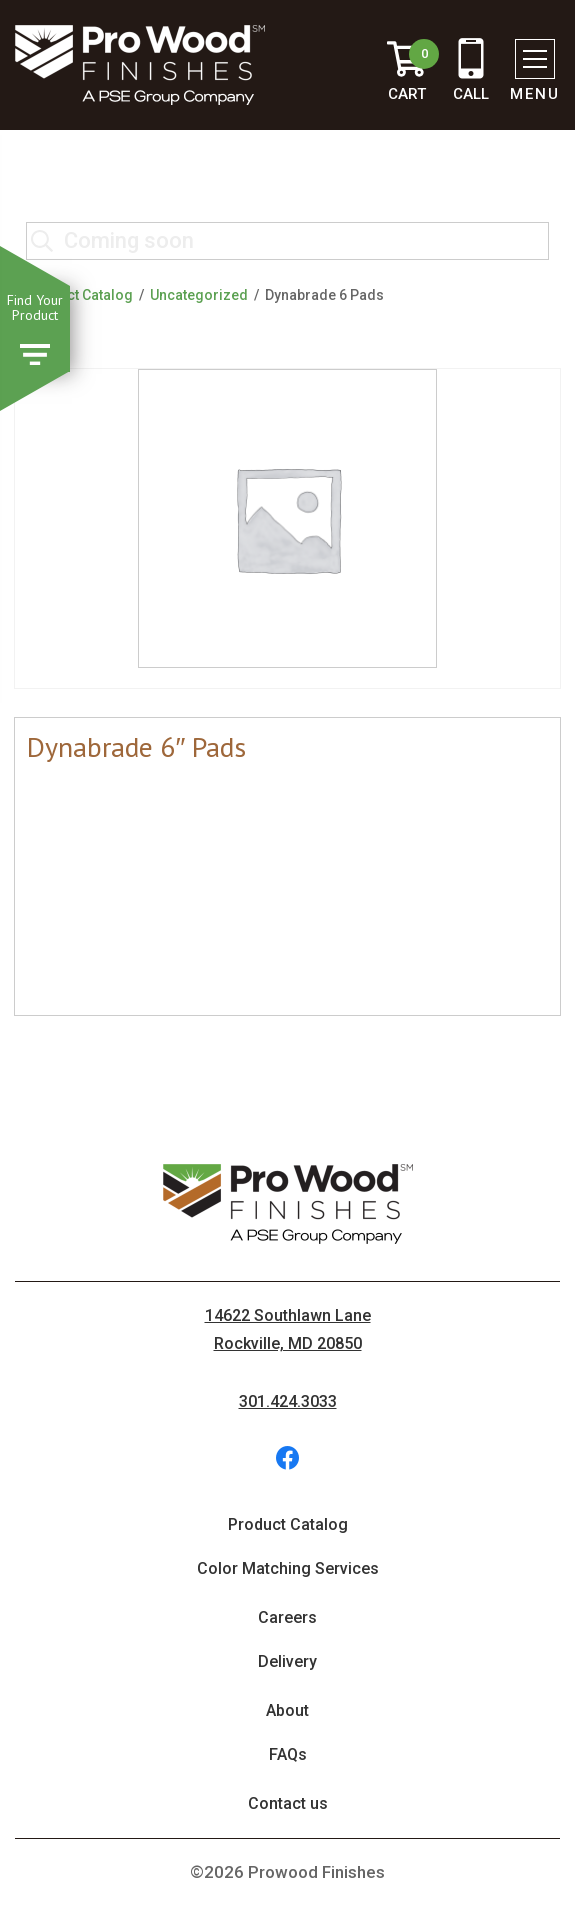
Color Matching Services (288, 1568)
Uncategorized (199, 295)
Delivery (287, 1661)
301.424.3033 (288, 1401)
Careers (287, 1617)
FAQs (288, 1754)
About (287, 1710)
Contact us (288, 1803)
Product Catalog (79, 295)
